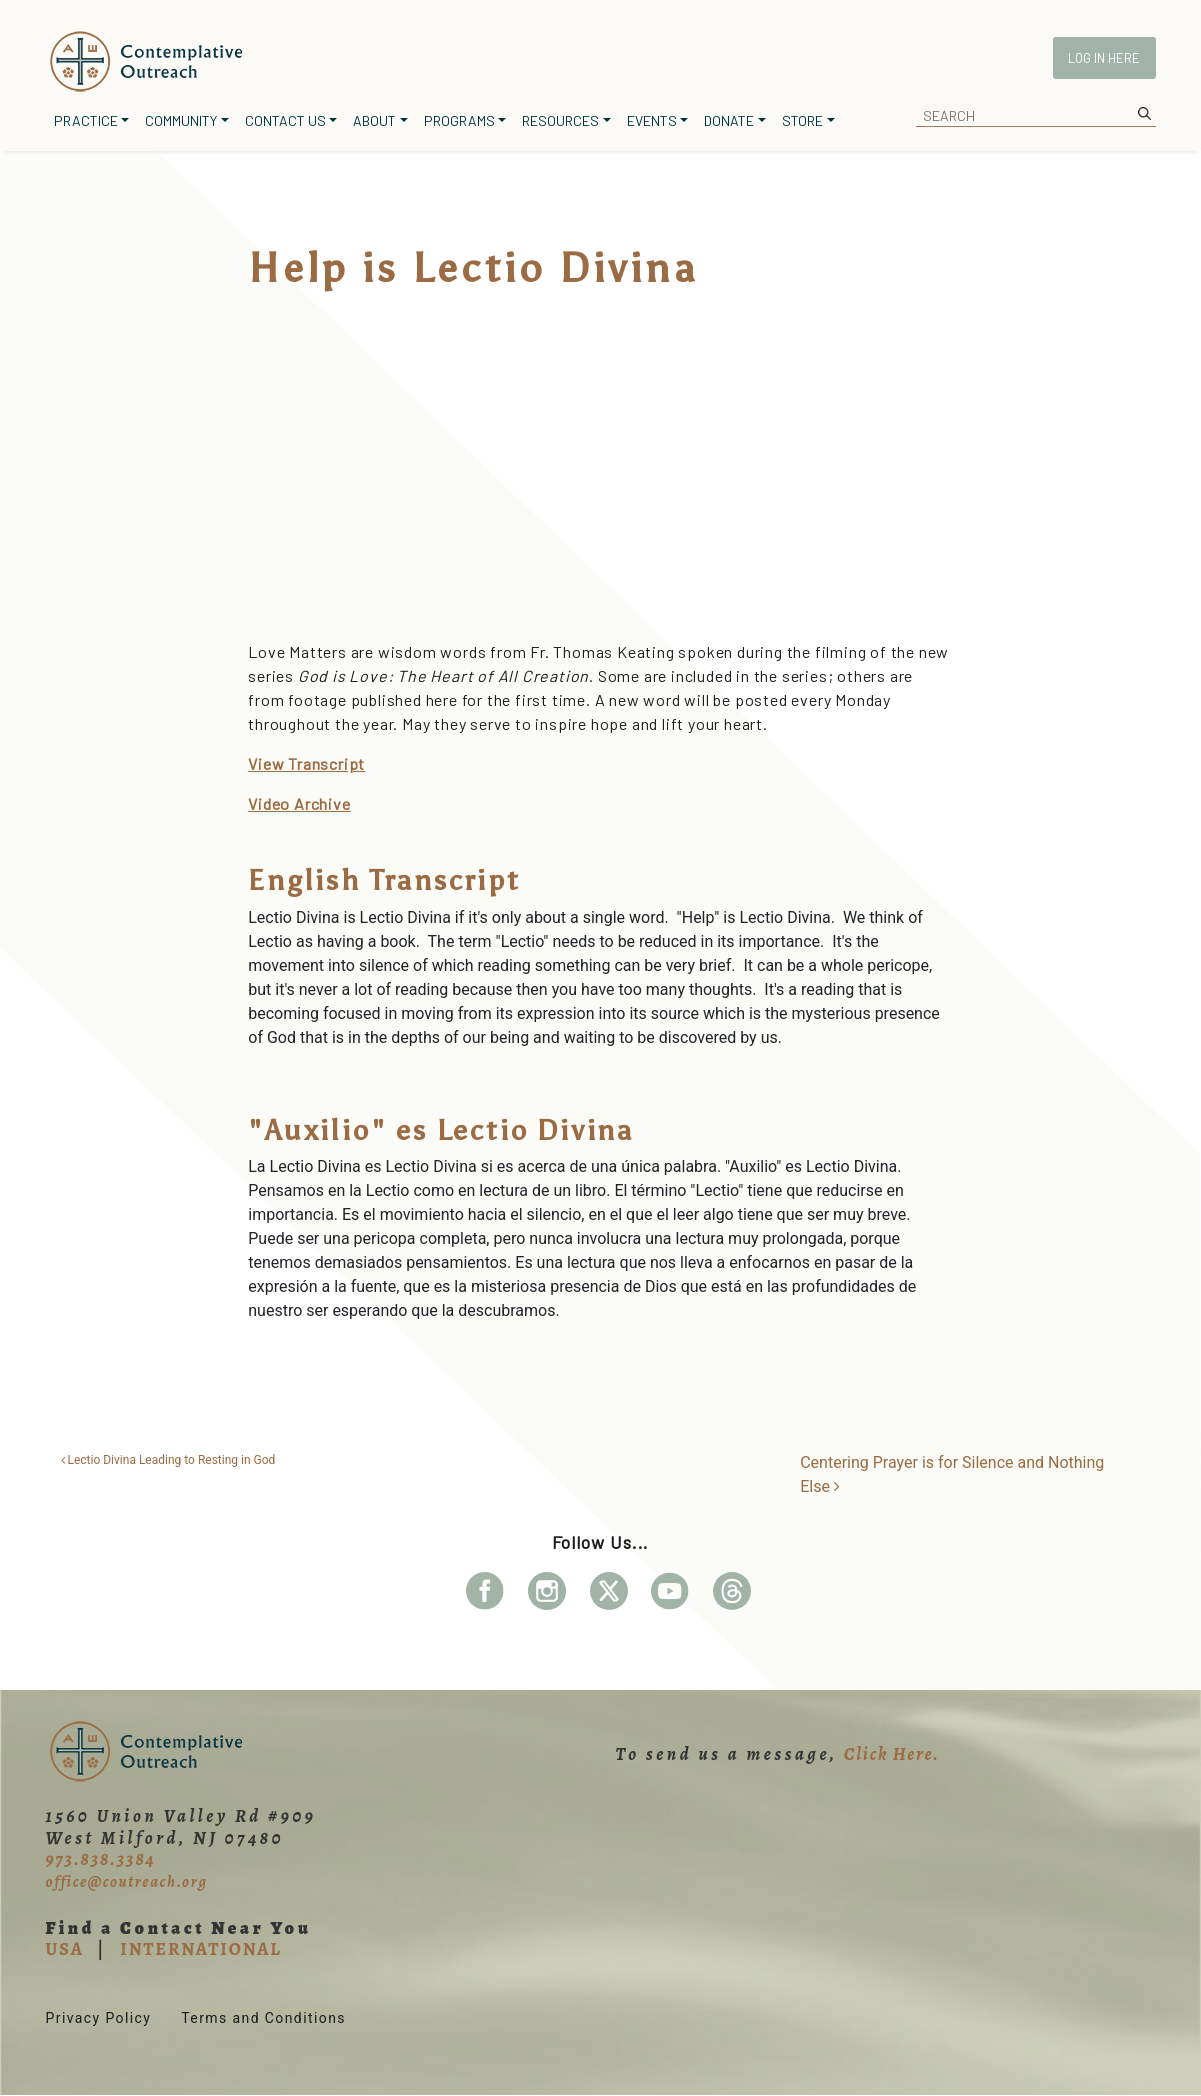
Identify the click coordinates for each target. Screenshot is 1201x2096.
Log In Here (1104, 58)
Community (181, 120)
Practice (86, 120)
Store (802, 120)
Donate (729, 120)
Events (652, 120)
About (374, 120)
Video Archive (299, 803)
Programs (459, 120)
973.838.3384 (101, 1859)
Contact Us (285, 120)
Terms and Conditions (263, 2018)
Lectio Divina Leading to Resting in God (168, 1460)
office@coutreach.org (127, 1882)
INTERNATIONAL (200, 1949)
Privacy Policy (99, 2018)
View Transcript (306, 763)
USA (65, 1949)
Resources (560, 120)
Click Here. (892, 1754)
